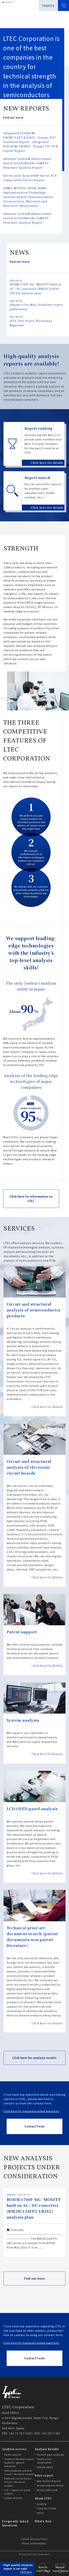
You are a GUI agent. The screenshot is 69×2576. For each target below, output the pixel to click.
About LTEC (43, 2498)
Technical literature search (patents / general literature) (19, 2462)
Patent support (12, 2454)
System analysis (13, 2497)
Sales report (44, 2475)
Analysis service (14, 2449)
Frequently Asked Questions (15, 2523)
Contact (25, 2538)
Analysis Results (47, 2449)
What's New (43, 2521)
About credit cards (47, 2490)
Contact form (34, 2126)
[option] (34, 38)
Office (40, 2512)
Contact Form (34, 2358)
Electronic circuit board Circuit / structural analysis (17, 2482)
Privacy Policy (39, 2538)
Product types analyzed (50, 2454)
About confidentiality (34, 2543)
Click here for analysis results (34, 2058)
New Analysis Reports (49, 2481)
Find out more (13, 117)
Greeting (41, 2503)
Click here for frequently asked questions (31, 2111)
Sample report (45, 2467)
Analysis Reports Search (50, 2485)
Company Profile (46, 2508)
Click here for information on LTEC (31, 1199)
